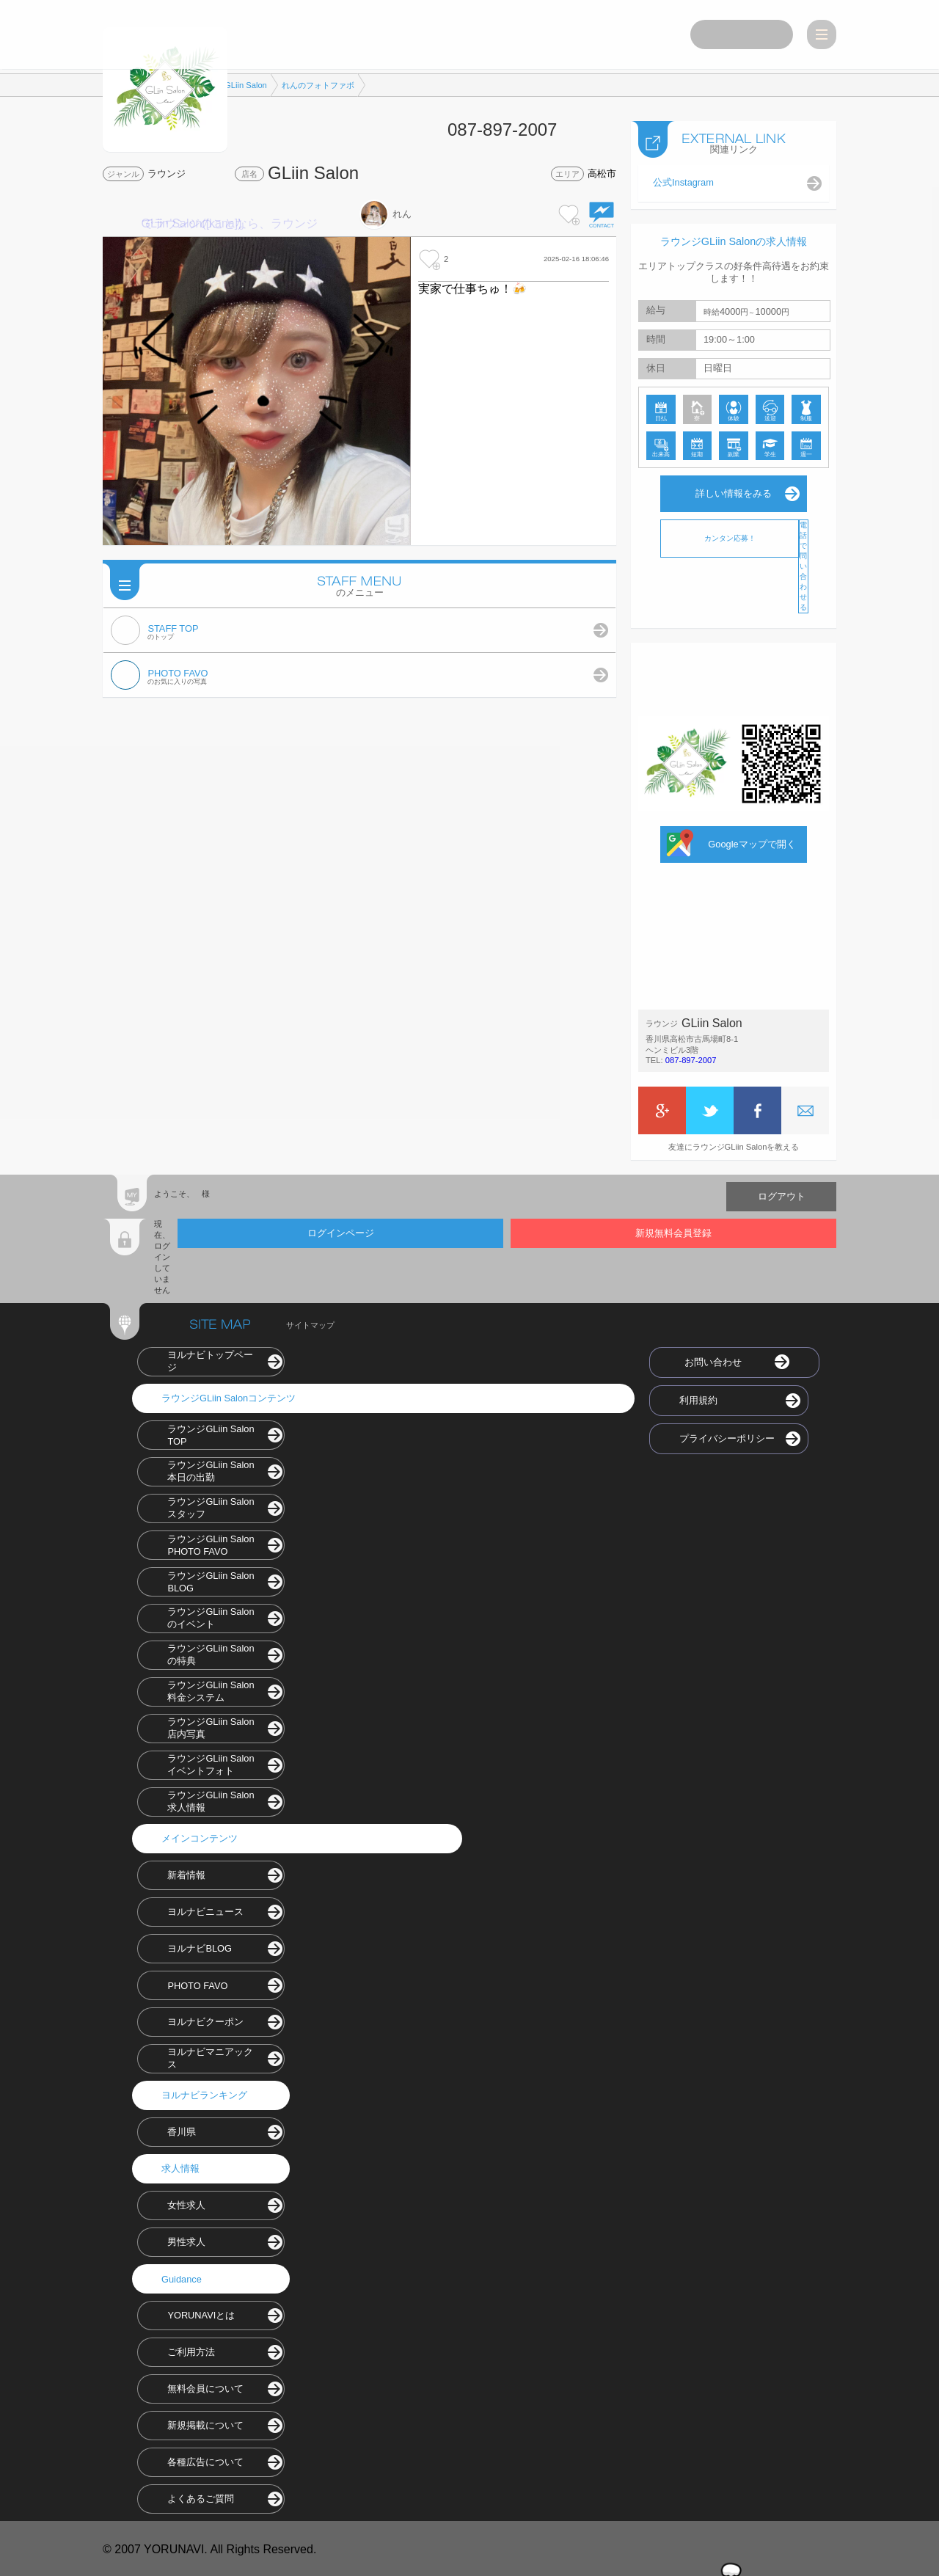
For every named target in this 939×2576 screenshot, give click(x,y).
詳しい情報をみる (733, 491)
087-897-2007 (691, 1058)
